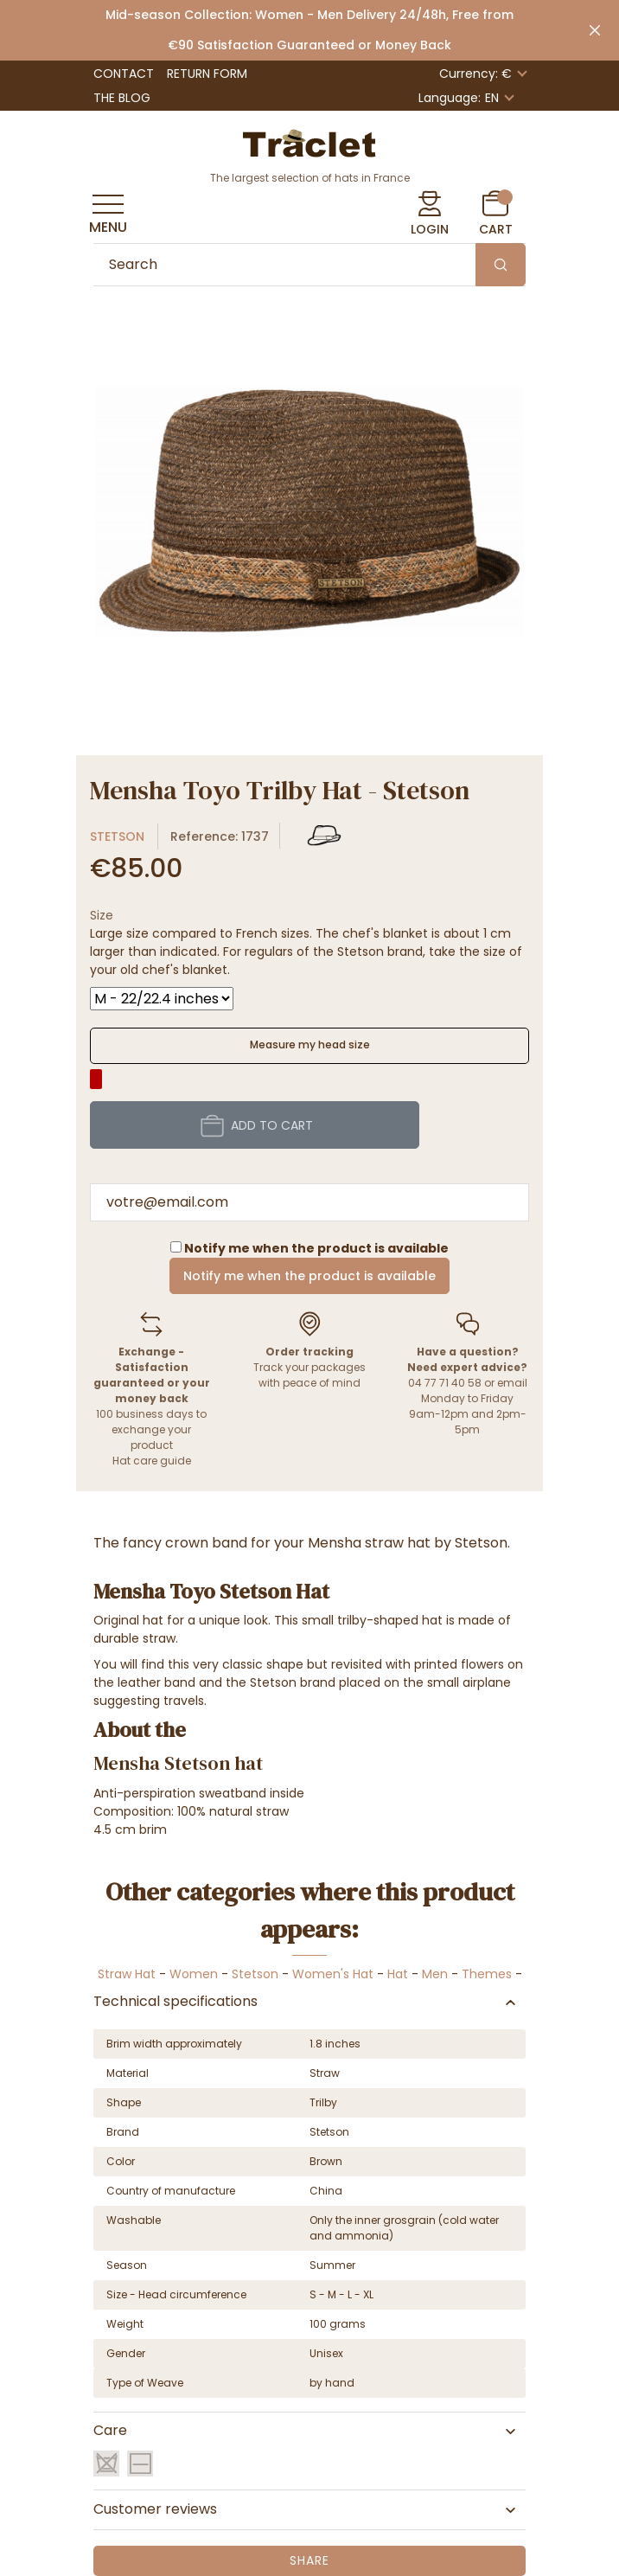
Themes (487, 1974)
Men (435, 1974)
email (512, 1382)
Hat (397, 1974)
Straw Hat (127, 1974)
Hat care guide (151, 1460)
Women (193, 1974)
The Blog (121, 97)
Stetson (117, 836)
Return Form (207, 73)
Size (101, 915)
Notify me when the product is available (309, 1276)
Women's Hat (332, 1974)
